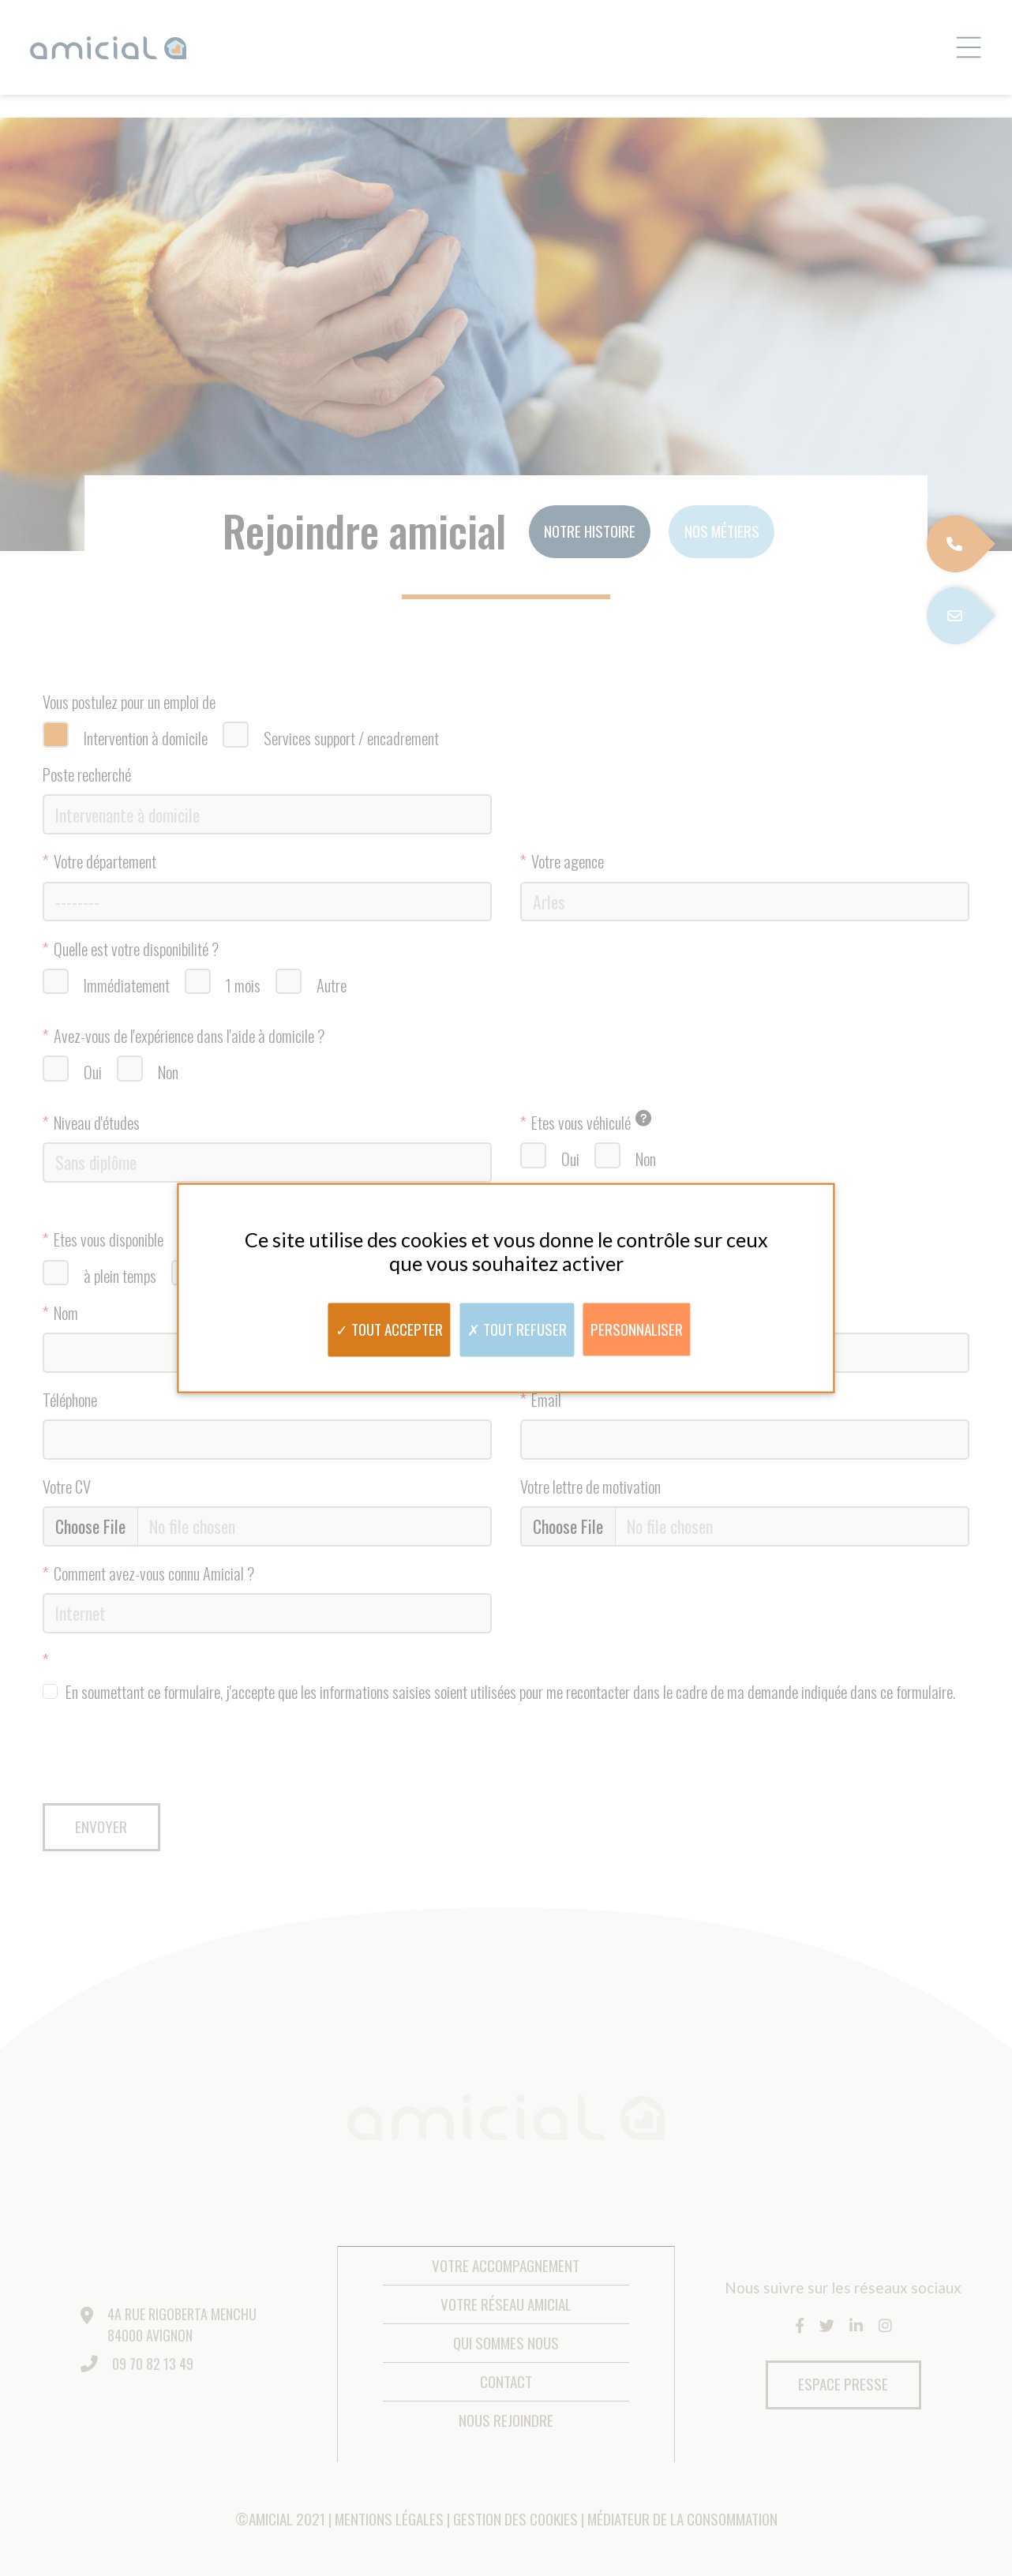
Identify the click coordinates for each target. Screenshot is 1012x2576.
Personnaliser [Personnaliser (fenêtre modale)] (636, 1328)
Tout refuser (517, 1328)
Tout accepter (389, 1328)
